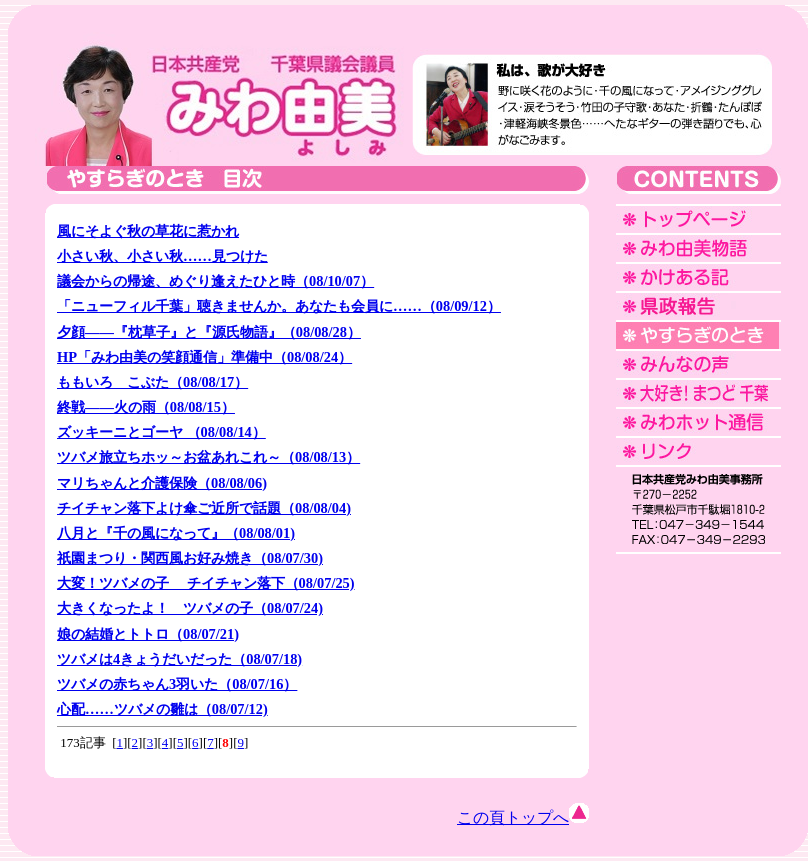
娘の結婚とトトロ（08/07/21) (148, 634)
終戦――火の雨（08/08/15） (146, 407)
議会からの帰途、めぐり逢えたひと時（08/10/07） (215, 281)
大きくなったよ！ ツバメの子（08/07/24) (190, 608)
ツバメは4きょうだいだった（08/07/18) (179, 659)
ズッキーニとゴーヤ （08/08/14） (161, 432)
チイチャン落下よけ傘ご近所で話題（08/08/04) (204, 508)
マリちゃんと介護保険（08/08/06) (162, 483)
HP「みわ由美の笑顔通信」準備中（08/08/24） (204, 357)
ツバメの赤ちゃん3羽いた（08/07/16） (177, 684)
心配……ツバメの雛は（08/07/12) (162, 709)
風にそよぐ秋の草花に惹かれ (148, 231)
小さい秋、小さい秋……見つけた (162, 256)
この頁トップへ (523, 817)
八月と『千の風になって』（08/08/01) (176, 533)
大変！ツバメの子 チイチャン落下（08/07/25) (206, 583)
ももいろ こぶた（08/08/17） (152, 382)
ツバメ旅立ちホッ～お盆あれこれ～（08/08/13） (208, 457)
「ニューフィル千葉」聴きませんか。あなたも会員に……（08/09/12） (279, 306)
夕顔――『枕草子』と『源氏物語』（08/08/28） (209, 332)
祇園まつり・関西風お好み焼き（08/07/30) (190, 558)
